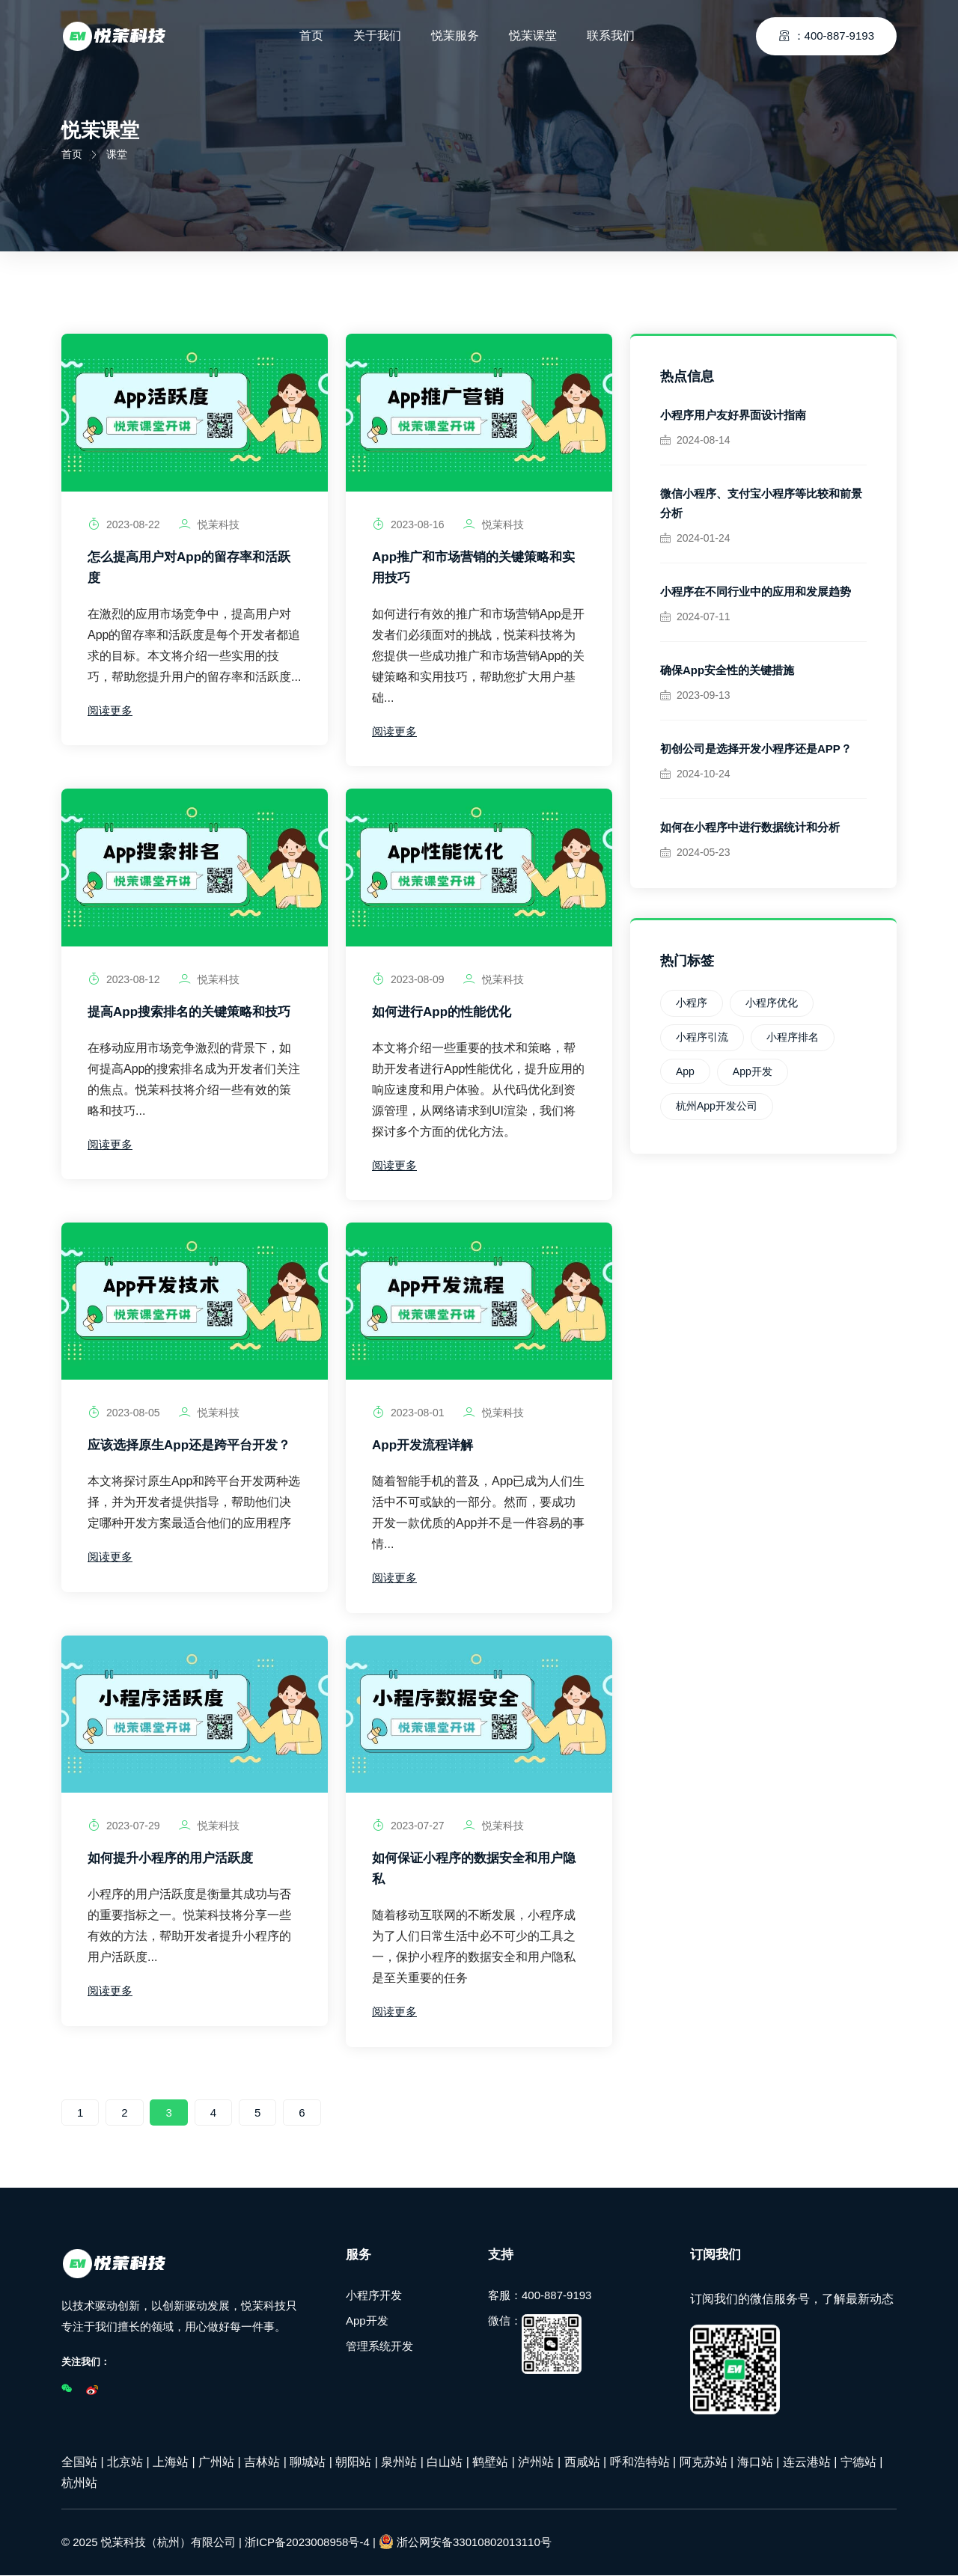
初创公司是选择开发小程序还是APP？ (756, 748)
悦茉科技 (209, 524)
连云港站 (807, 2462)
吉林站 (262, 2462)
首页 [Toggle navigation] (311, 33)
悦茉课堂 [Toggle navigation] (533, 33)
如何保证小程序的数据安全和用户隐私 (474, 1869)
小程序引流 (702, 1037)
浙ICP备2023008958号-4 (307, 2542)
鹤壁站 (490, 2462)
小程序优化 (771, 1003)
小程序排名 (792, 1037)
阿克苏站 (703, 2462)
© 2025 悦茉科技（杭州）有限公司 (148, 2542)
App (685, 1071)
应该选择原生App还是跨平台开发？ (189, 1446)
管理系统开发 (379, 2346)
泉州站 (399, 2462)
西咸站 (582, 2462)
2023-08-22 (124, 524)
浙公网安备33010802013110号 (465, 2542)
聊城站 (308, 2462)
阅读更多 (110, 710)
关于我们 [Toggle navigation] (377, 33)
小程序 (691, 1003)
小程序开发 (374, 2295)
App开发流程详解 (422, 1446)
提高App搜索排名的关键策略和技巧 (189, 1012)
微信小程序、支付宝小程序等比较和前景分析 (761, 503)
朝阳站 (353, 2462)
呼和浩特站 (640, 2462)
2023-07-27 (408, 1826)
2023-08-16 (408, 524)
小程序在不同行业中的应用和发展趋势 (755, 591)
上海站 (171, 2462)
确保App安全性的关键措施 (727, 670)
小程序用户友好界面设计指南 (733, 415)
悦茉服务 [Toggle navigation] (455, 33)
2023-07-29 (124, 1826)
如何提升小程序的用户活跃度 (170, 1859)
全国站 (79, 2462)
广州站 (216, 2462)
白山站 (445, 2462)
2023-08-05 (124, 1413)
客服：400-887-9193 (539, 2295)
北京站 (125, 2462)
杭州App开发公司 (716, 1106)
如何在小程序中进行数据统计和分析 (750, 827)
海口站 (755, 2462)
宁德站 (858, 2462)
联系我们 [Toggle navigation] (611, 33)
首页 (71, 154)
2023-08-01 (408, 1413)
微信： (535, 2345)
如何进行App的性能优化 (441, 1012)
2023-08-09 (408, 979)
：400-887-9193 (826, 33)
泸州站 (536, 2462)
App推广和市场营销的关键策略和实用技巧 (473, 567)
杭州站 (79, 2483)
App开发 (752, 1071)
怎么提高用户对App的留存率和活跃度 (189, 567)
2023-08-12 (124, 979)
